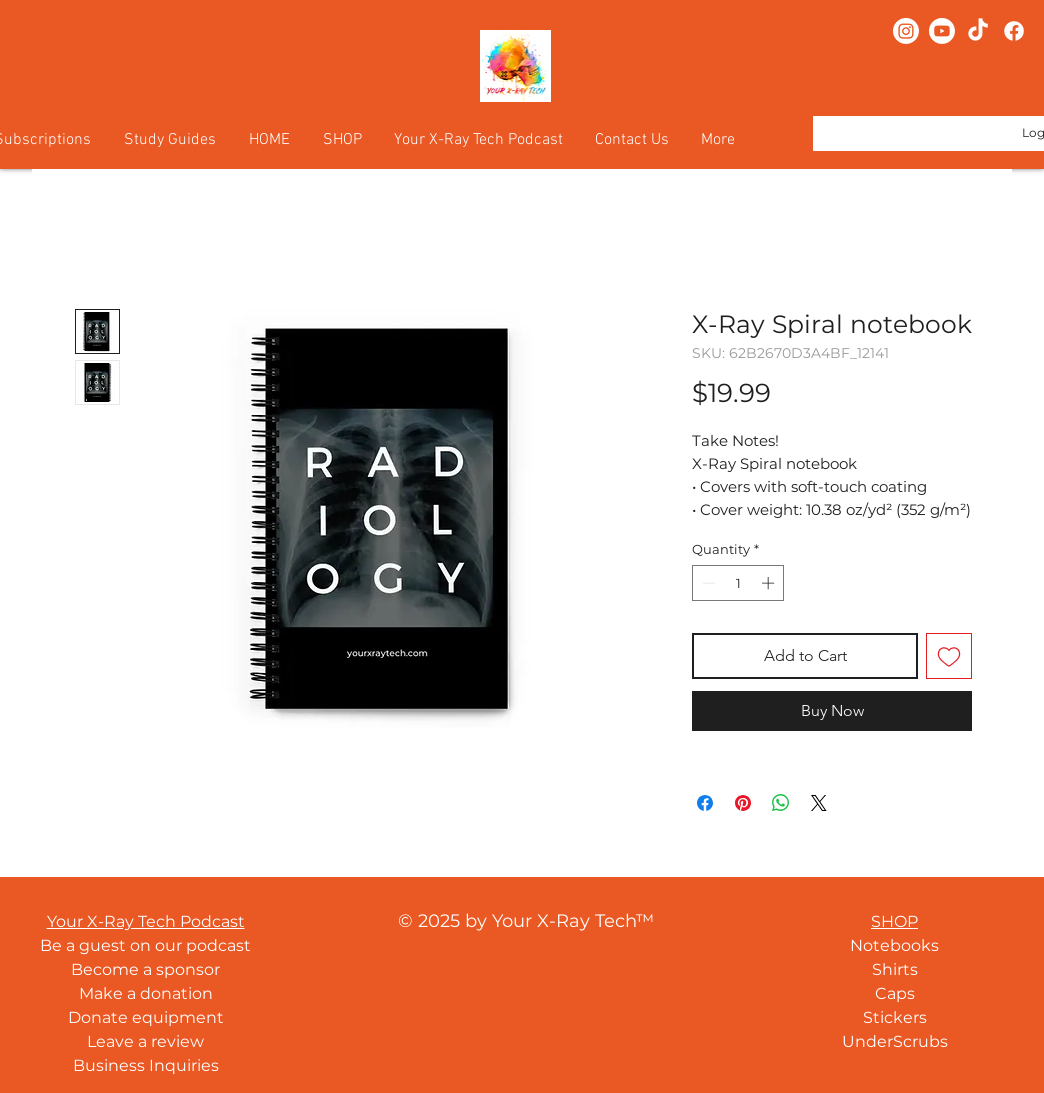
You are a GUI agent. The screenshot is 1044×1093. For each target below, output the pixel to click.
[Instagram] (906, 31)
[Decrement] (707, 583)
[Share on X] (819, 803)
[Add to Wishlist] (949, 656)
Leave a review (145, 1041)
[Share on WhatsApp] (781, 803)
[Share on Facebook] (705, 803)
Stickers (895, 1017)
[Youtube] (942, 31)
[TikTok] (978, 31)
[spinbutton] (738, 583)
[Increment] (770, 583)
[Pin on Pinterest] (743, 803)
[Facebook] (1014, 31)
